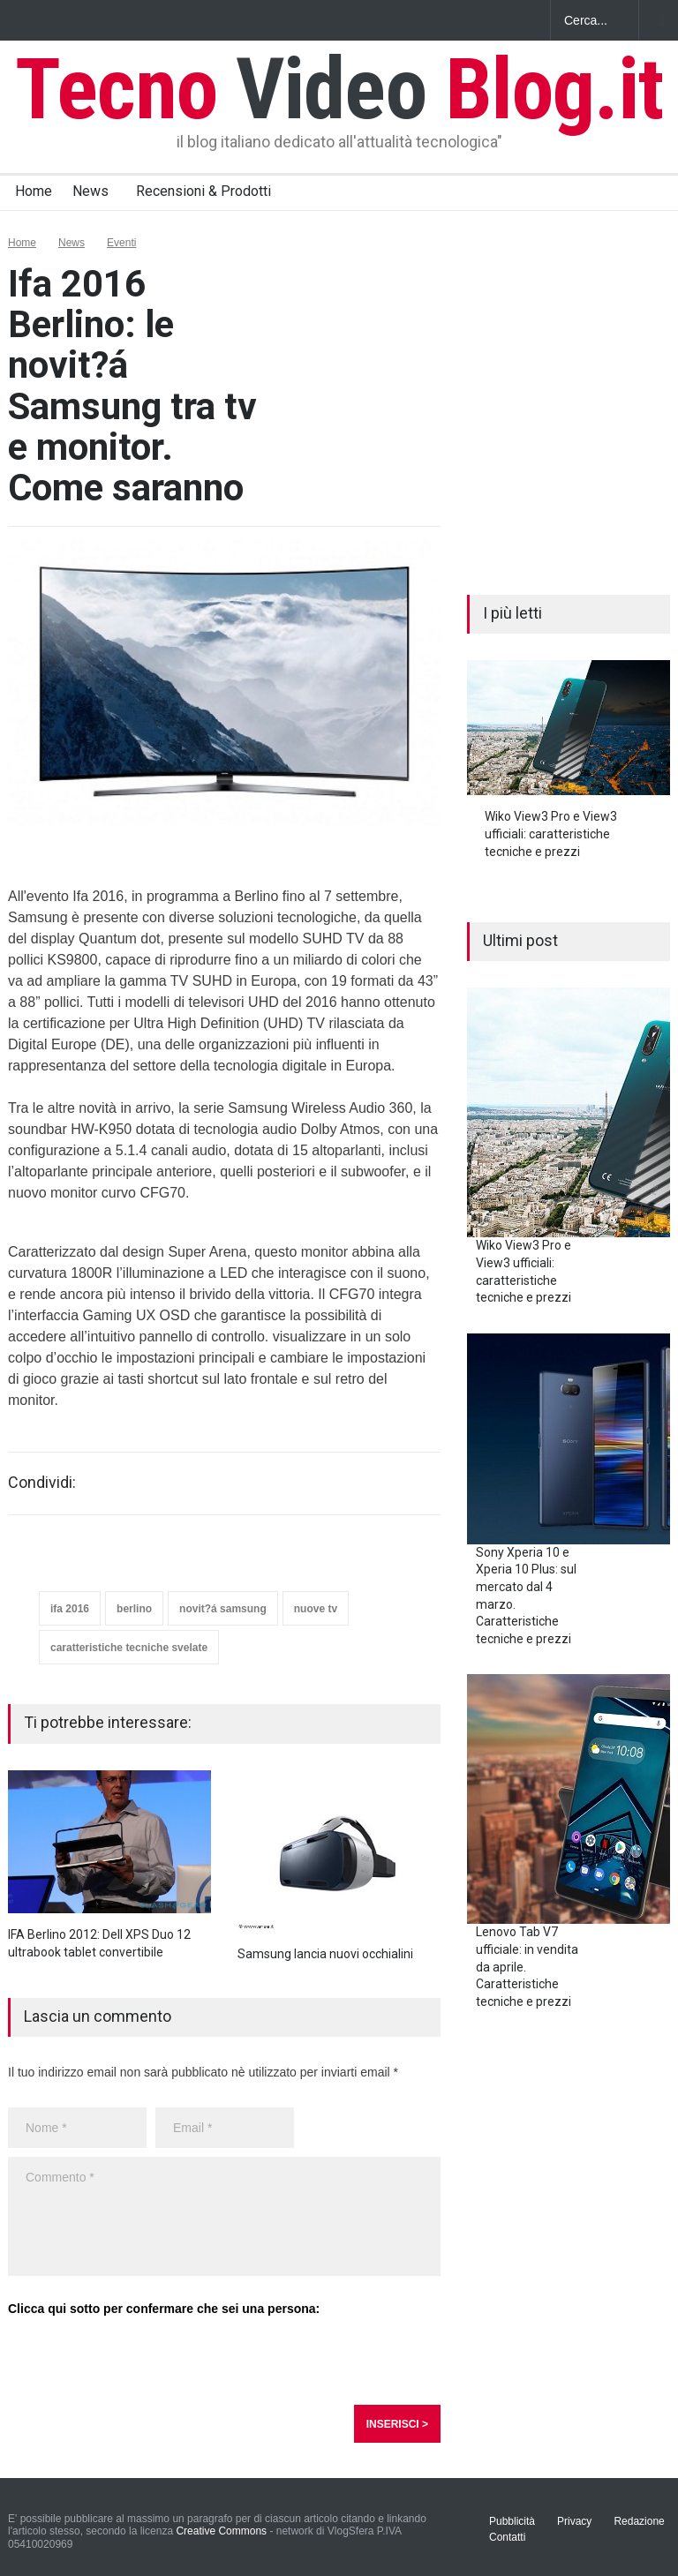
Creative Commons (221, 2531)
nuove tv (315, 1609)
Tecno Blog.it (339, 89)
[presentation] (142, 2361)
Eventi (121, 243)
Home (33, 191)
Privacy (574, 2521)
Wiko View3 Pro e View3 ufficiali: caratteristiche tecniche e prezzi (551, 833)
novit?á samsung (223, 1609)
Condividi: (42, 1483)
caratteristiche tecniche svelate (128, 1647)
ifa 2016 (69, 1609)
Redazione (639, 2521)
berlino (134, 1609)
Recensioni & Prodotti (203, 191)
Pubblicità (512, 2521)
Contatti (507, 2537)
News (90, 191)
